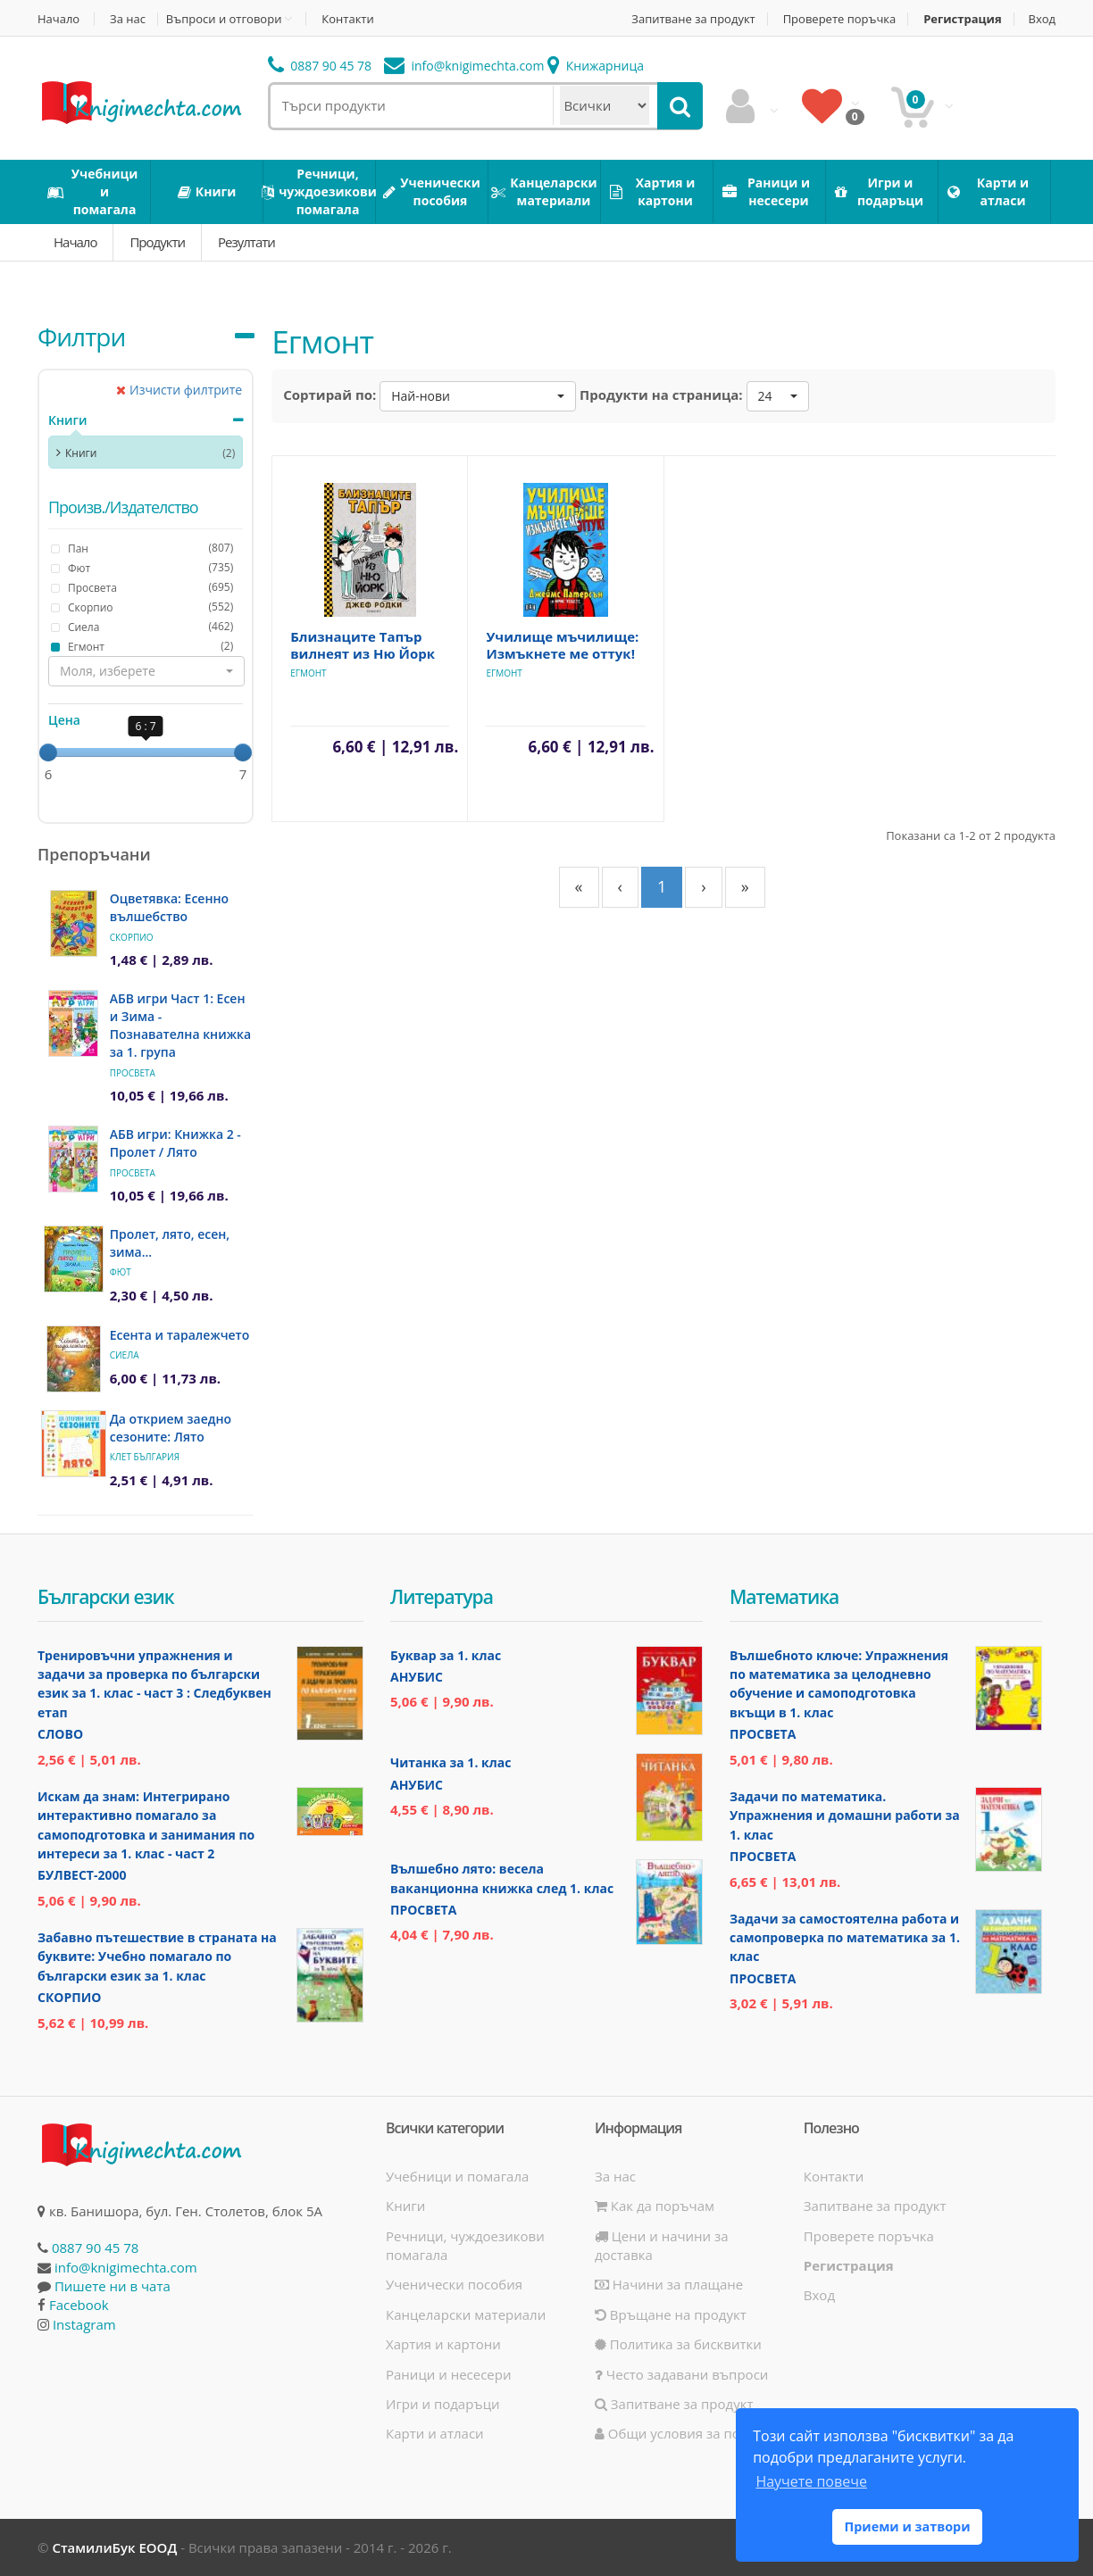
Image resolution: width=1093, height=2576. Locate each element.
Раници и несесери (449, 2374)
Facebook (79, 2305)
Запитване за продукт (693, 19)
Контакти (347, 19)
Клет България (144, 1456)
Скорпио (132, 937)
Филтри (81, 336)
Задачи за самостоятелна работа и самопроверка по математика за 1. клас (845, 1937)
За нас (128, 19)
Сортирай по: (329, 394)
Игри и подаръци (443, 2404)
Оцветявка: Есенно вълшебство (169, 907)
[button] (146, 671)
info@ (464, 65)
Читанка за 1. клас (450, 1762)
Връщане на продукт (671, 2314)
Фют (120, 1272)
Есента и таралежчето (180, 1334)
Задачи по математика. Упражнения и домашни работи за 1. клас (845, 1815)
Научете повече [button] (810, 2481)
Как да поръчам (654, 2206)
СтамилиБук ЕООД (114, 2547)
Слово (60, 1733)
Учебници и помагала (457, 2176)
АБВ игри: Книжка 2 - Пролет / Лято (175, 1143)
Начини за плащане (669, 2284)
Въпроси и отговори (224, 19)
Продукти (157, 242)
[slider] (48, 752)
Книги (67, 419)
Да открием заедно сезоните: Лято (170, 1427)
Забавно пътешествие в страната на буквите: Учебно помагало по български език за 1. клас (157, 1956)
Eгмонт (308, 673)
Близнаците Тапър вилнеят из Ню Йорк (362, 644)
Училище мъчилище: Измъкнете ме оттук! (562, 644)
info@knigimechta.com (125, 2267)
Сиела (124, 1355)
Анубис (416, 1676)
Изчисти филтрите (179, 389)
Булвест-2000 (82, 1874)
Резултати (246, 242)
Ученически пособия (454, 2284)
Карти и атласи (435, 2433)
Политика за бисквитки (678, 2344)
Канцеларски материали (466, 2314)
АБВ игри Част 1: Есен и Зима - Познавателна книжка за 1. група (180, 1025)
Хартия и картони (443, 2344)
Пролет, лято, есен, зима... (169, 1243)
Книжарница (595, 65)
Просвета (132, 1073)
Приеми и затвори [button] (907, 2526)
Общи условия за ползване (690, 2433)
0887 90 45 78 (320, 65)
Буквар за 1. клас (445, 1655)
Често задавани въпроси (681, 2374)
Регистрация (962, 19)
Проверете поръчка (840, 19)
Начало (58, 19)
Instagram (84, 2324)
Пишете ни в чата (112, 2286)
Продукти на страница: (661, 394)
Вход (1042, 19)
